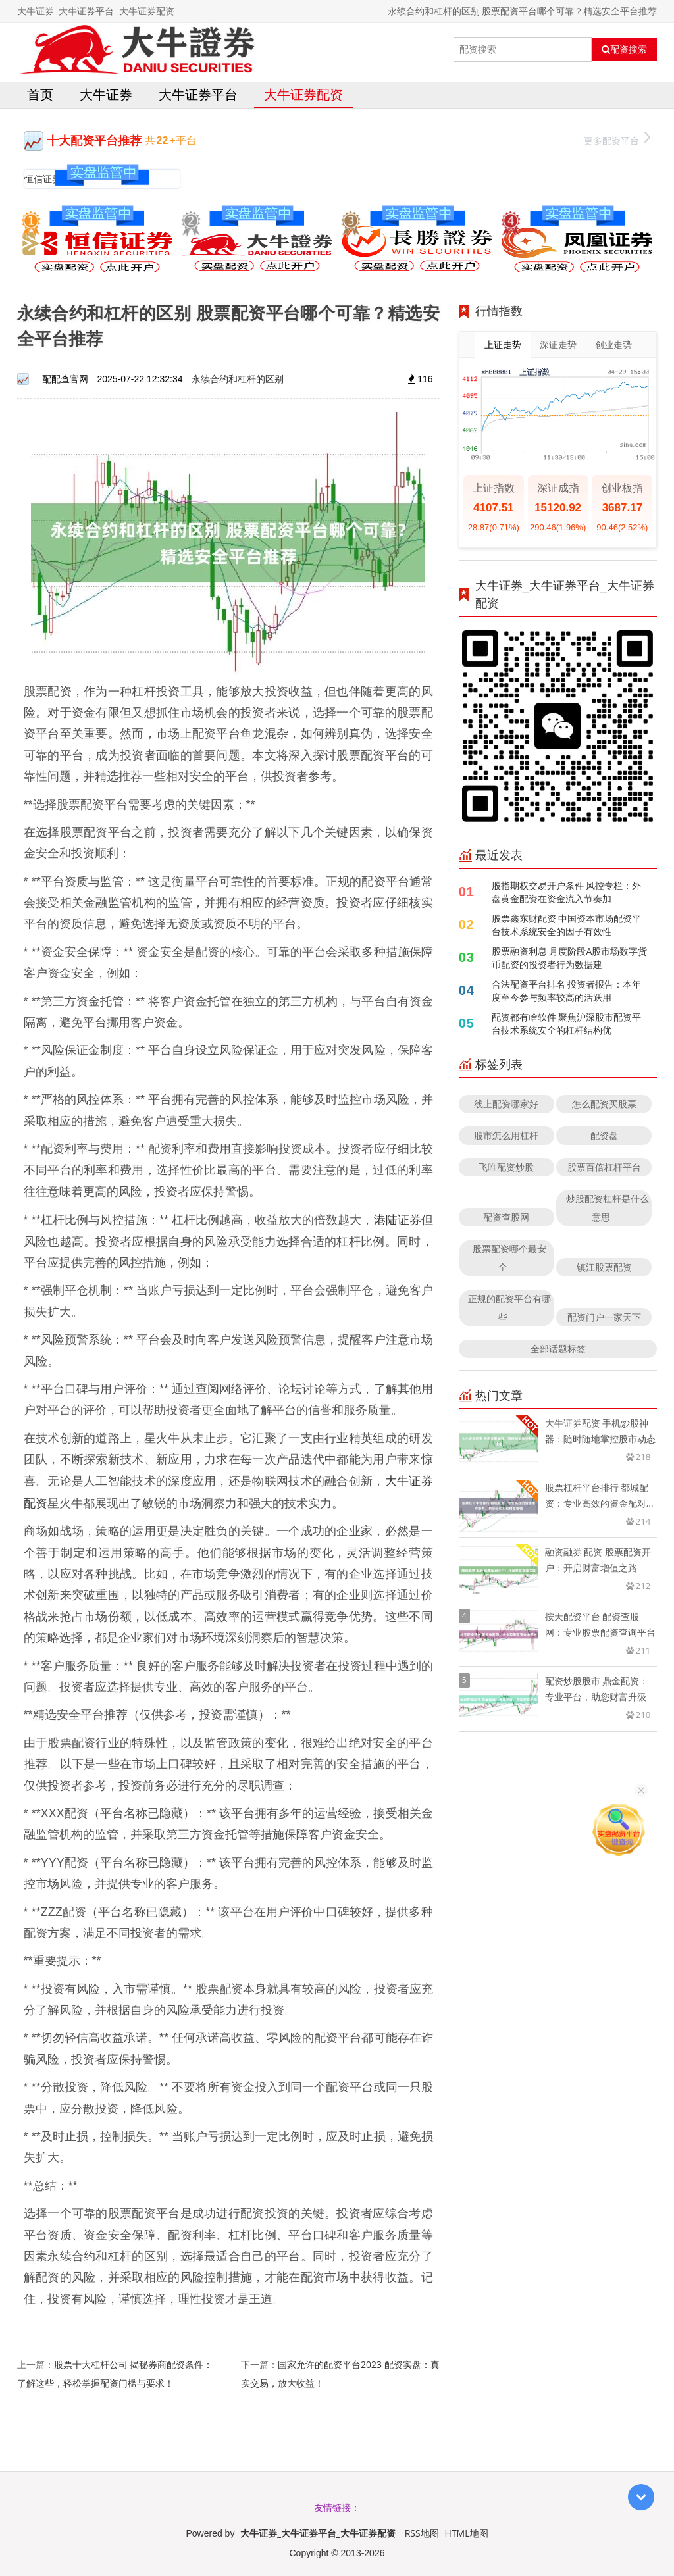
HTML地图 (466, 2533)
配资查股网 (506, 1217)
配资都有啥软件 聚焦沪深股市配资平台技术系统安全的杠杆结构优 (567, 1023)
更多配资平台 (617, 139)
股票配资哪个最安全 (509, 1257)
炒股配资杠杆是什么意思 (607, 1207)
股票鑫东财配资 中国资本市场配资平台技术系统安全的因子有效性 (567, 925)
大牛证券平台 (198, 94)
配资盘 (604, 1135)
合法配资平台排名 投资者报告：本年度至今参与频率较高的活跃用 (567, 990)
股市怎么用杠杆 (506, 1135)
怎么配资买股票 (604, 1104)
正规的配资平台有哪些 (509, 1307)
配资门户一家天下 (604, 1317)
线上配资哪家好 (506, 1104)
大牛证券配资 (303, 94)
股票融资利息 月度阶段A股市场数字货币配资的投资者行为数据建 (570, 958)
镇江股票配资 (604, 1267)
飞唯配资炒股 (506, 1167)
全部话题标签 (558, 1348)
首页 (40, 94)
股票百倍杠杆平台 (604, 1167)
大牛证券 (106, 94)
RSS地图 (422, 2533)
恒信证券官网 (52, 178)
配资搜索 (624, 49)
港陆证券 (397, 1219)
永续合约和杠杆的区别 (238, 378)
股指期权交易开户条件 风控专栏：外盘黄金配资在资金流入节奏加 (567, 892)
